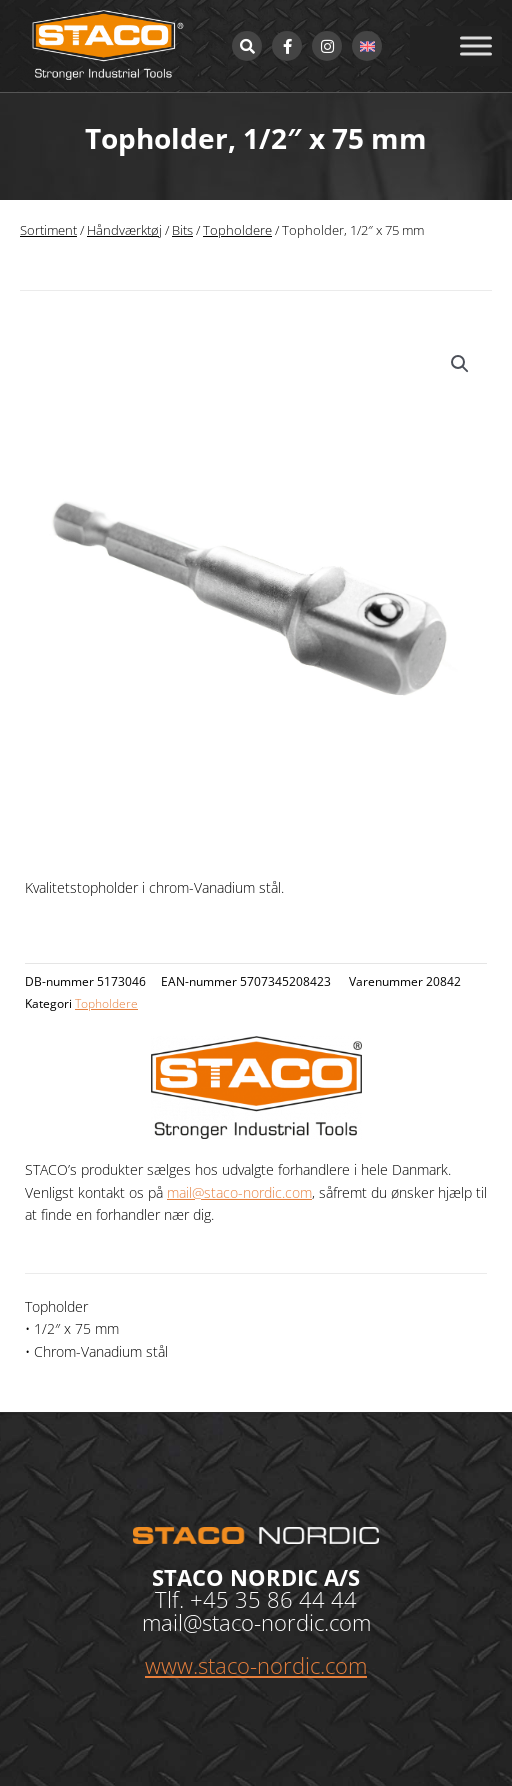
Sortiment (48, 230)
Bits (182, 230)
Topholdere (237, 230)
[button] (460, 364)
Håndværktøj (124, 230)
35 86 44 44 (296, 1599)
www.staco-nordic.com (256, 1665)
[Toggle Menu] (476, 45)
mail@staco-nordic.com (239, 1192)
